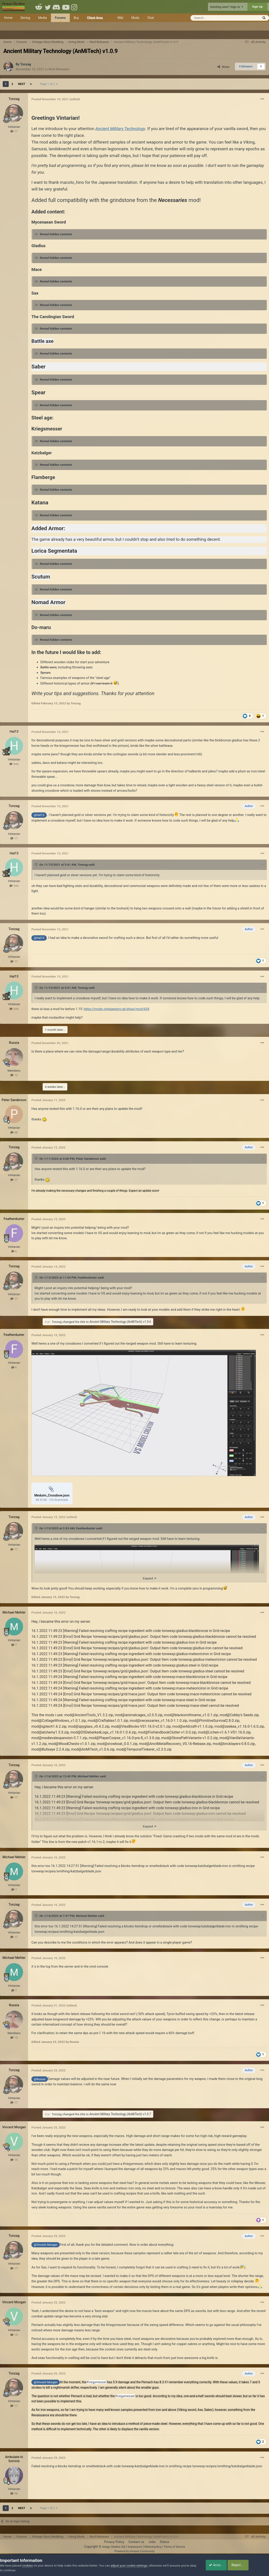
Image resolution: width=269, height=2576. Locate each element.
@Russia (39, 2079)
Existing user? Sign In (226, 7)
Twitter (47, 6)
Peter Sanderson (14, 1100)
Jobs (151, 2542)
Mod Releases (58, 69)
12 (14, 1075)
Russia (14, 1043)
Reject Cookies (253, 2565)
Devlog (25, 18)
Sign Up (257, 6)
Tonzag (25, 64)
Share (223, 67)
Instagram (74, 6)
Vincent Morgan (14, 2127)
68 (14, 1132)
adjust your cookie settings (129, 2565)
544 (13, 764)
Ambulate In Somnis (14, 2459)
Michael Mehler (13, 1612)
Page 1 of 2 (48, 84)
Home (8, 18)
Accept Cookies (218, 2565)
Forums (60, 19)
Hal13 (14, 731)
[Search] (213, 18)
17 (14, 131)
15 (14, 2159)
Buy (76, 18)
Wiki (120, 18)
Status (164, 2542)
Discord (56, 6)
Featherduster (14, 1219)
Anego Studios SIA (113, 2546)
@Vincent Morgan (45, 2244)
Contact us (136, 2542)
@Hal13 (39, 815)
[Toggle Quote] (37, 864)
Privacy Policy (114, 2542)
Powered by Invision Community (134, 2551)
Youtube (65, 6)
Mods (135, 18)
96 (14, 2493)
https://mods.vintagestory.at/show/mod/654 (116, 1009)
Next (21, 84)
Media (42, 18)
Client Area (95, 18)
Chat (150, 18)
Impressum (135, 2546)
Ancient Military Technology (120, 128)
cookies (27, 2565)
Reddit (38, 6)
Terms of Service (174, 2546)
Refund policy (153, 2546)
